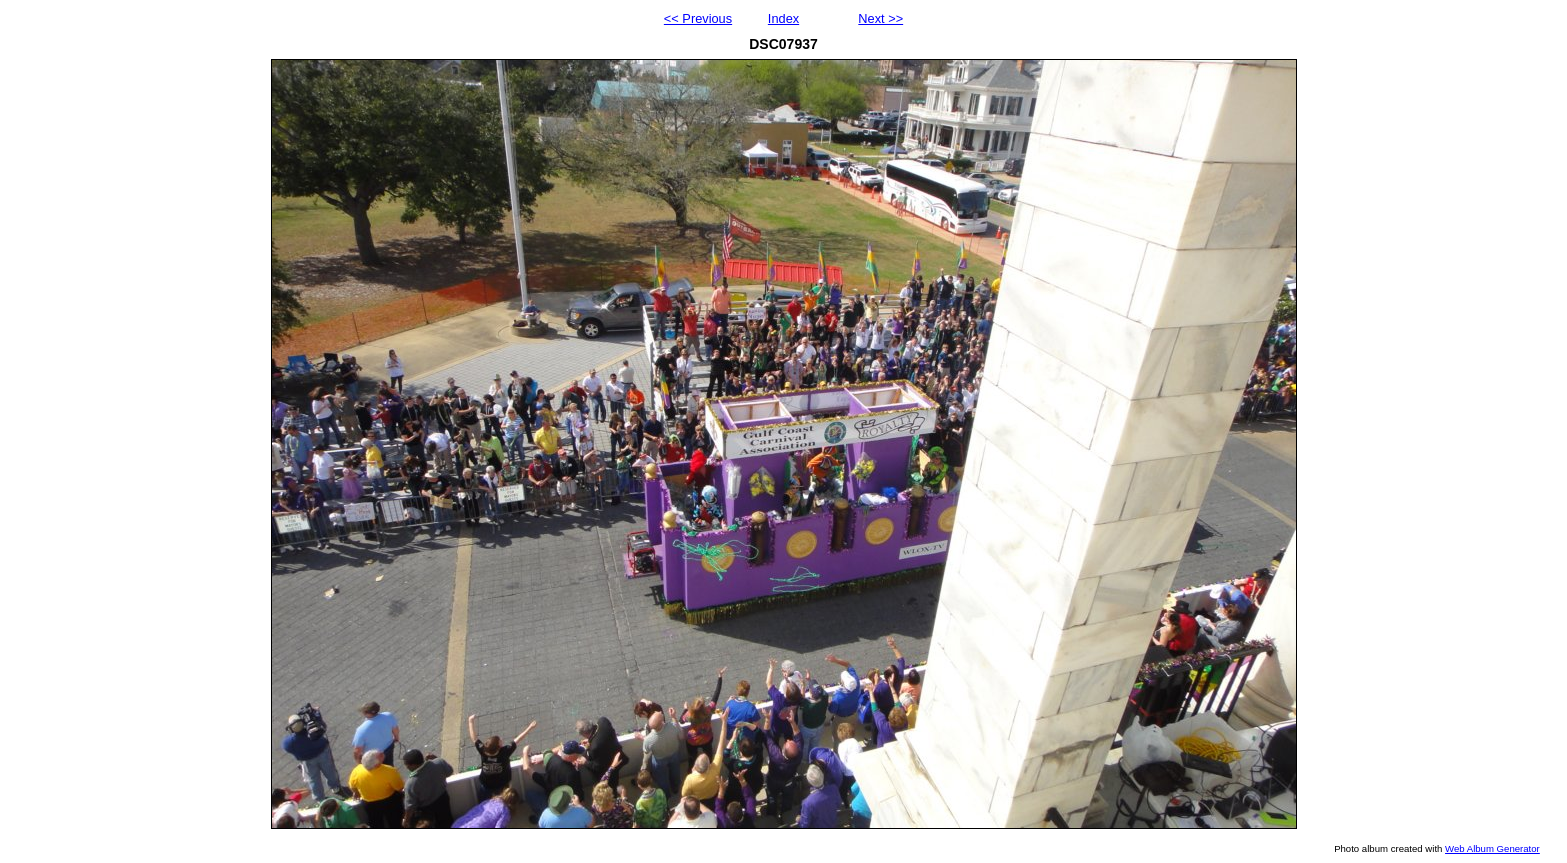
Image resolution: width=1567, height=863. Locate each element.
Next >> (880, 18)
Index (783, 18)
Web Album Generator (1492, 848)
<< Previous (698, 18)
